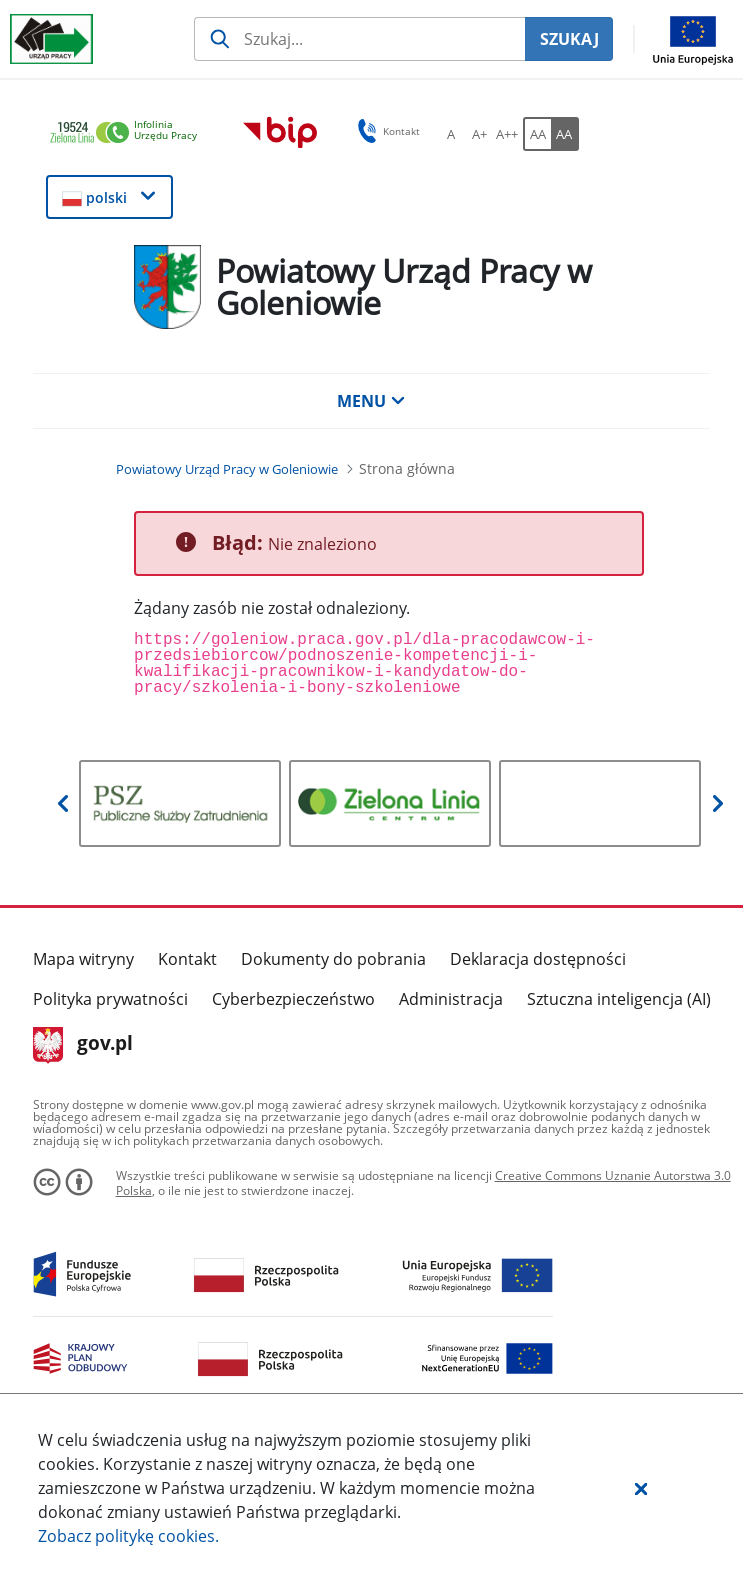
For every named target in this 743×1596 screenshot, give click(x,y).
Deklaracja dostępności (538, 959)
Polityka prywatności (110, 999)
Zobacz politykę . (128, 1536)
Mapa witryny (83, 959)
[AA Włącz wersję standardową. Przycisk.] (537, 134)
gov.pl (83, 1045)
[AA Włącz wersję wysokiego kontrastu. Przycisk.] (565, 134)
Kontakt (187, 959)
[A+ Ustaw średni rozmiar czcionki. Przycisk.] (479, 134)
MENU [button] (371, 401)
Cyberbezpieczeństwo (293, 999)
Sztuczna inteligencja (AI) (619, 999)
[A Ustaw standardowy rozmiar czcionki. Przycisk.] (451, 134)
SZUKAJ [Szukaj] (569, 39)
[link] (129, 133)
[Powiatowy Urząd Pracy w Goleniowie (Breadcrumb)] (227, 469)
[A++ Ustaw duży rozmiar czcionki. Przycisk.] (507, 134)
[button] (641, 1488)
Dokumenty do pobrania (333, 959)
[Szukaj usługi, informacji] (359, 39)
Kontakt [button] (385, 131)
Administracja (451, 999)
